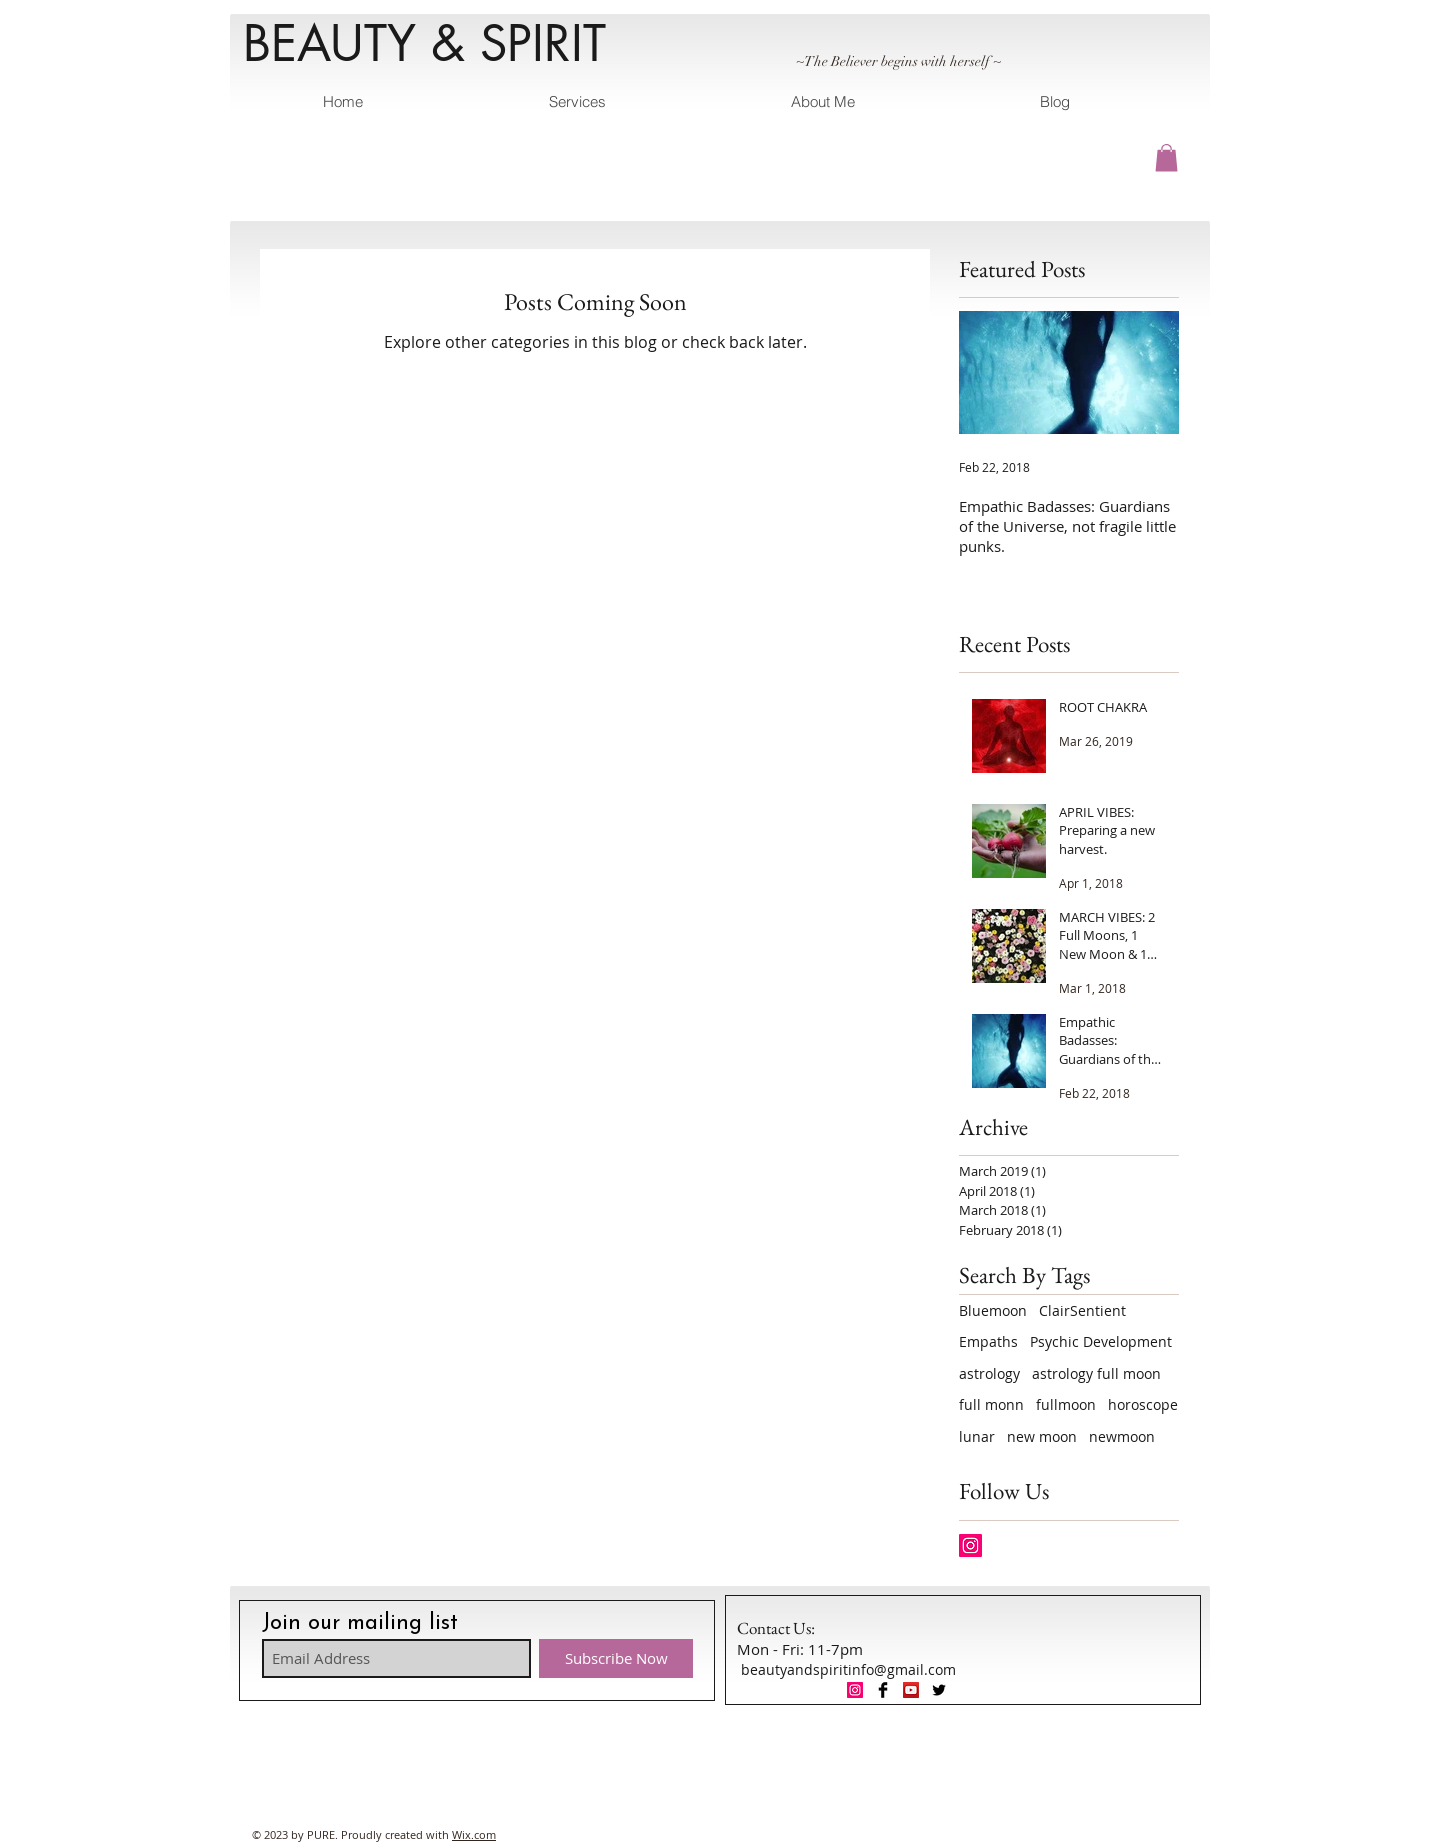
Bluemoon (993, 1310)
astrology (989, 1373)
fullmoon (1066, 1404)
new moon (1042, 1436)
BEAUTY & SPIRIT (424, 43)
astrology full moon (1096, 1373)
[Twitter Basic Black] (939, 1690)
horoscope (1143, 1404)
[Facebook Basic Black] (883, 1690)
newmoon (1122, 1436)
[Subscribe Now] (616, 1658)
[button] (1166, 157)
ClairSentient (1082, 1310)
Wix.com (474, 1834)
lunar (977, 1436)
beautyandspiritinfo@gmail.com (848, 1669)
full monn (991, 1404)
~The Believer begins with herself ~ (898, 61)
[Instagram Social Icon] (970, 1545)
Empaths (988, 1341)
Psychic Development (1101, 1341)
